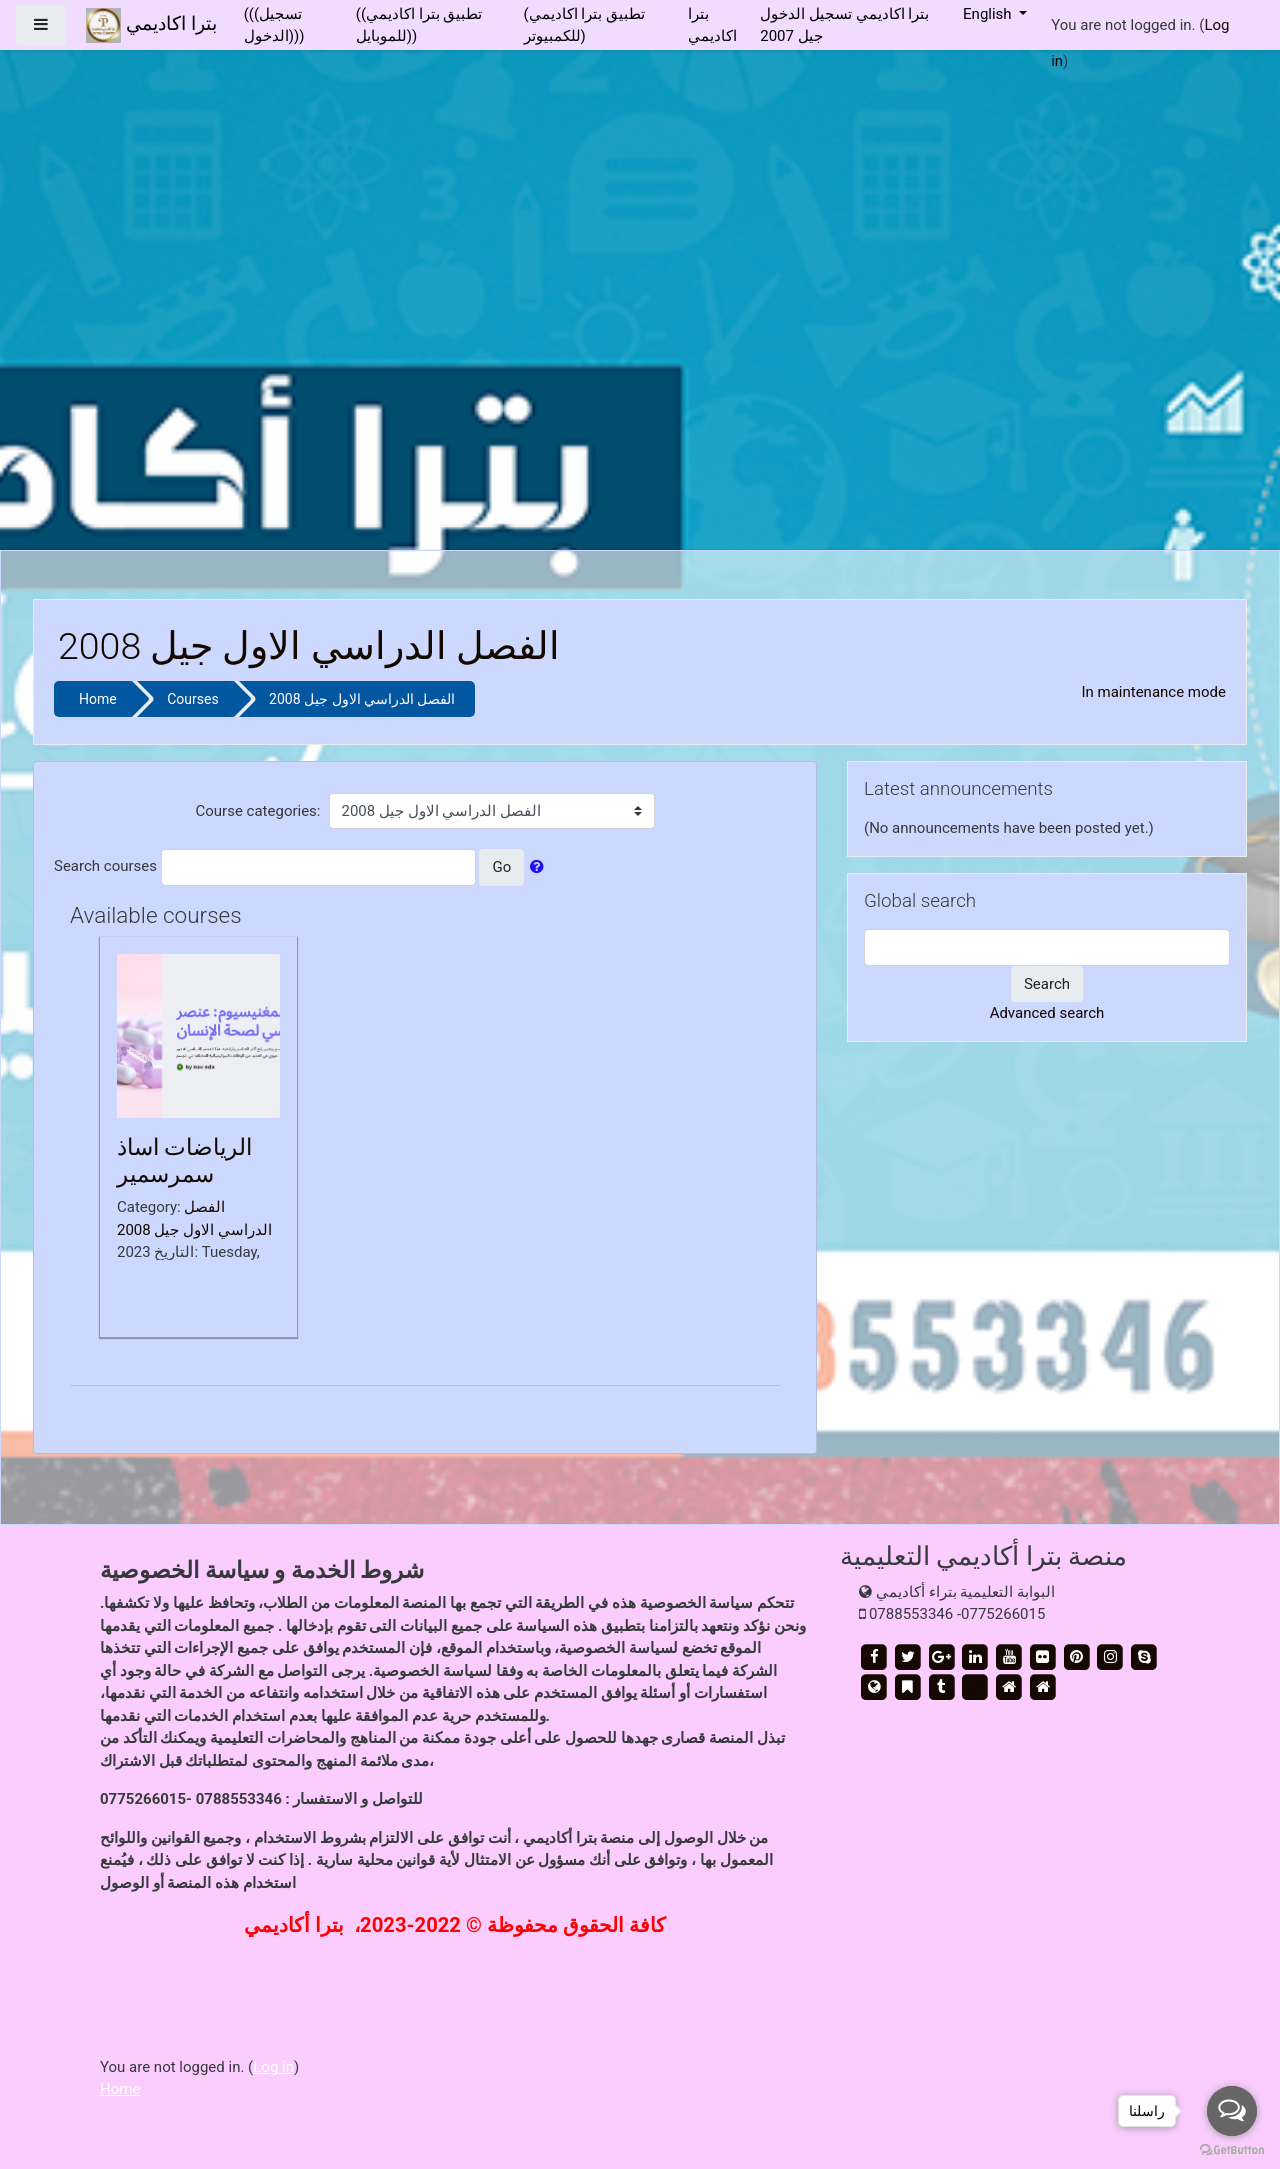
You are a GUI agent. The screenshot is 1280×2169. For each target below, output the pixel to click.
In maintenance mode (1153, 692)
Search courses (105, 866)
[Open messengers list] (1232, 2111)
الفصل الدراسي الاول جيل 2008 (362, 699)
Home (98, 699)
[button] (541, 867)
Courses (192, 699)
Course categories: (258, 811)
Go (501, 867)
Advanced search (1047, 1013)
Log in (273, 2067)
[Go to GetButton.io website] (1232, 2149)
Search (1047, 984)
